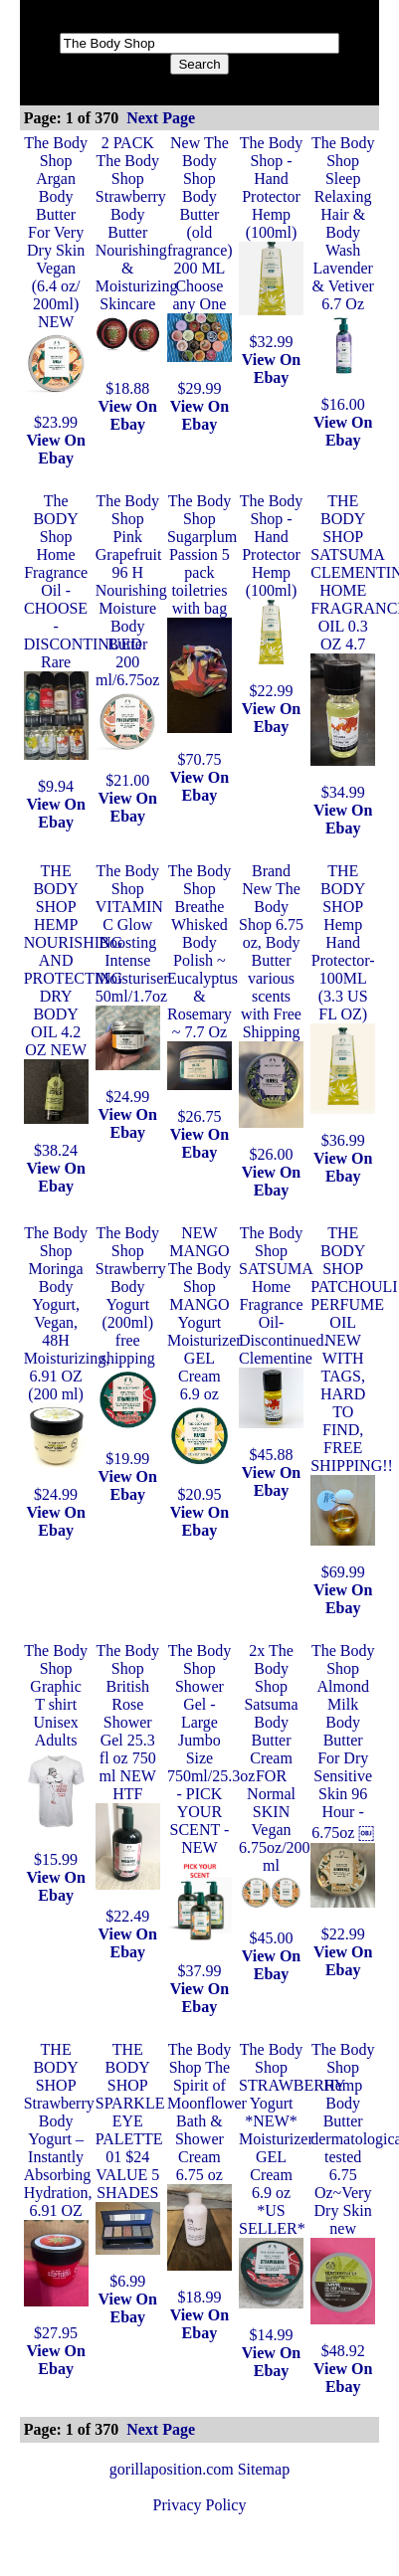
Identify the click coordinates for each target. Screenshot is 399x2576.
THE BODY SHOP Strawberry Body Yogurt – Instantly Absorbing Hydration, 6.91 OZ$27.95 (59, 2190)
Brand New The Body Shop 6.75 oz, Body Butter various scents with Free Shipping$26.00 (271, 1012)
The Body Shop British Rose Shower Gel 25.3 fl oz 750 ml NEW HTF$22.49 (128, 1783)
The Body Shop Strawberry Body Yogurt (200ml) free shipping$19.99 (131, 1345)
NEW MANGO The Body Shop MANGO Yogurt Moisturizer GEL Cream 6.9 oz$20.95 (204, 1363)
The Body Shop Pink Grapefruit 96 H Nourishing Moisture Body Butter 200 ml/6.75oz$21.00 (131, 640)
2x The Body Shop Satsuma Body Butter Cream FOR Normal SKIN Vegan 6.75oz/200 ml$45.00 (274, 1793)
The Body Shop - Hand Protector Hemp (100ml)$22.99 (271, 595)
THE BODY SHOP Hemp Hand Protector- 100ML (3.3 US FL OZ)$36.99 (342, 1005)
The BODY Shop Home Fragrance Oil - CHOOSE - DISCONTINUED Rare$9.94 (83, 643)
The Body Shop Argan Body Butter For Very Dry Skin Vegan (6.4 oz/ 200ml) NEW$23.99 (56, 282)
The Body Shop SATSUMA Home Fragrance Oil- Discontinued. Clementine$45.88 (283, 1343)
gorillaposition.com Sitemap (199, 2469)
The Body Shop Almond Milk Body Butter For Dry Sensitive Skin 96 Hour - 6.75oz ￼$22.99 (342, 1792)
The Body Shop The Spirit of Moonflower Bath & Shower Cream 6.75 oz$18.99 (207, 2172)
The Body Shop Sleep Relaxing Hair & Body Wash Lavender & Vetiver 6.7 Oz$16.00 (342, 273)
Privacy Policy (200, 2504)
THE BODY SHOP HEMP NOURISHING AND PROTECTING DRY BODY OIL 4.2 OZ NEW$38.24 (73, 1010)
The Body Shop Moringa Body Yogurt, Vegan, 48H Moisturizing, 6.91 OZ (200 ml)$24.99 (67, 1363)
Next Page (160, 117)
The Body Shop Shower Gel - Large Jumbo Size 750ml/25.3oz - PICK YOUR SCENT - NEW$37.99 (211, 1810)
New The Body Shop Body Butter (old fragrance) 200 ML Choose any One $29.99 (200, 265)
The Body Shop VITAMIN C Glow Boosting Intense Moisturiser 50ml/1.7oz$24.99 (132, 983)
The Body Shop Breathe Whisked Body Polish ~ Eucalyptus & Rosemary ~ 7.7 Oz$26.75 (202, 993)
